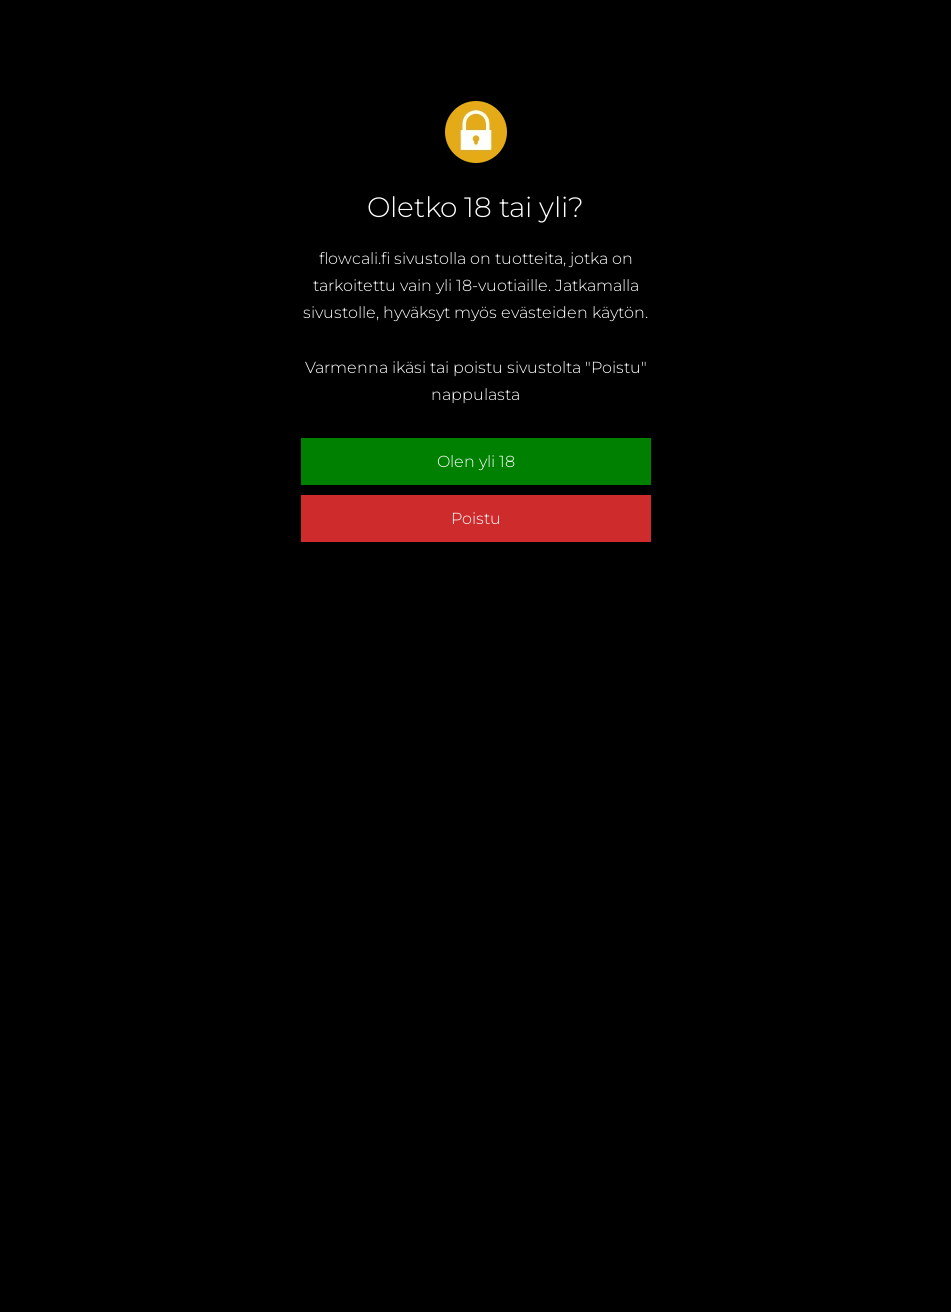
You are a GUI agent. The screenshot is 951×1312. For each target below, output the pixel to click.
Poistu (476, 518)
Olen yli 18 (476, 461)
